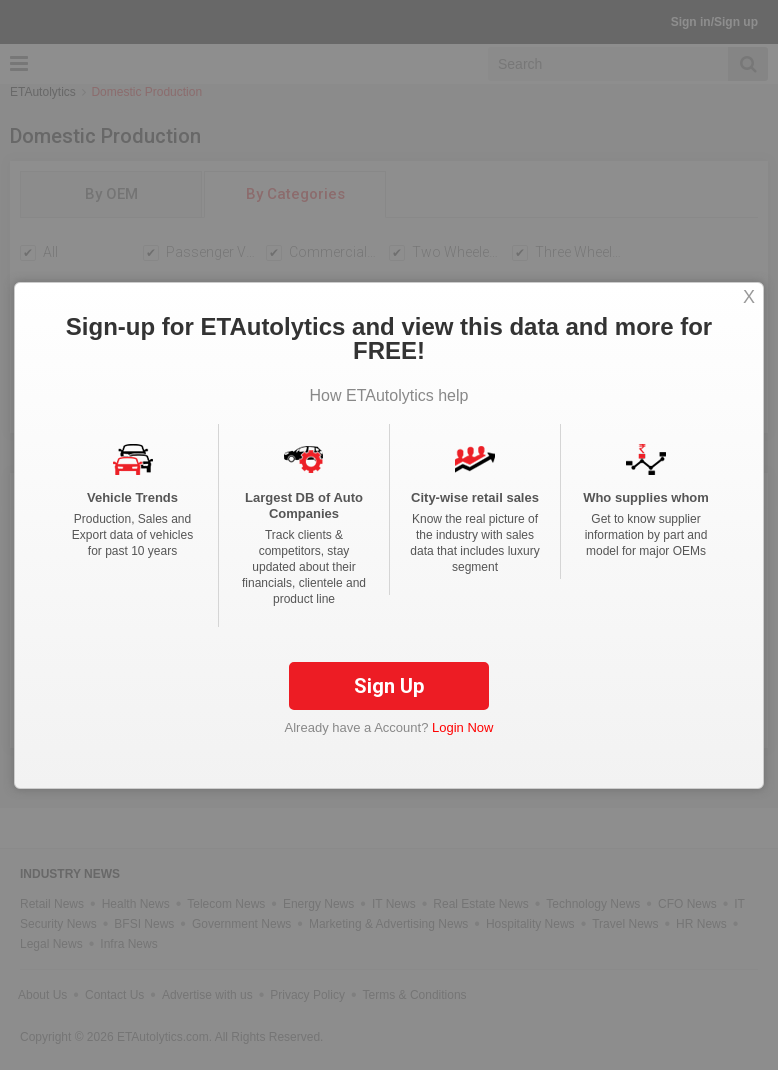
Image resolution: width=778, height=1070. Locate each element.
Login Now (462, 727)
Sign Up (389, 686)
